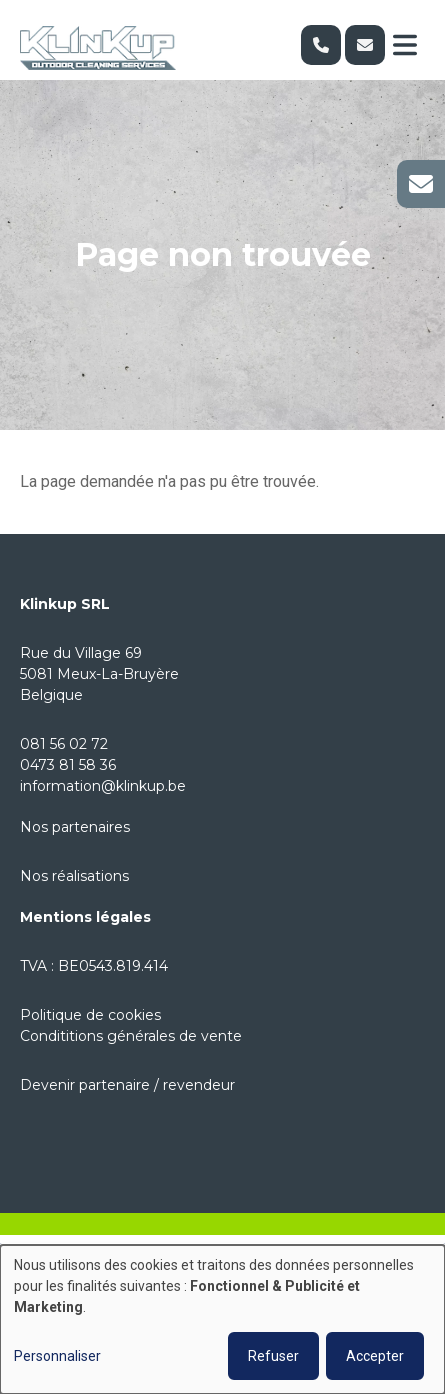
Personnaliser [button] (57, 1356)
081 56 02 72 (64, 744)
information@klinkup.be (103, 786)
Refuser (273, 1356)
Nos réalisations (74, 876)
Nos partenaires (75, 827)
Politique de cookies (90, 1015)
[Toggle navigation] (405, 45)
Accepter (375, 1356)
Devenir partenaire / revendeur (127, 1085)
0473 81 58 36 (68, 765)
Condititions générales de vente (131, 1036)
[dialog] (222, 1319)
